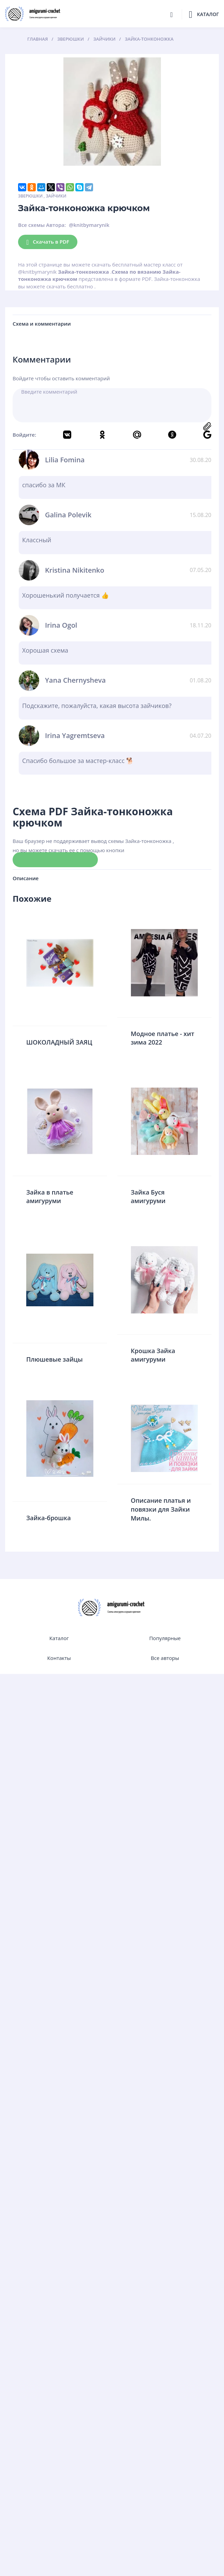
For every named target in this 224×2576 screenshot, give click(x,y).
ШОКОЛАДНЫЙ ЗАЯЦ (59, 1042)
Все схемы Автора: (42, 224)
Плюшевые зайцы (54, 1359)
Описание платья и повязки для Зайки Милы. (161, 1509)
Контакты (59, 1657)
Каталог (59, 1638)
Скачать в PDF (47, 242)
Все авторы (165, 1657)
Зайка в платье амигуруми (49, 1196)
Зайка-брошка (48, 1518)
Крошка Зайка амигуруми (153, 1355)
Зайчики (56, 196)
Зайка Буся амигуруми (148, 1196)
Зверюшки (30, 196)
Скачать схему (55, 859)
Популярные (165, 1638)
